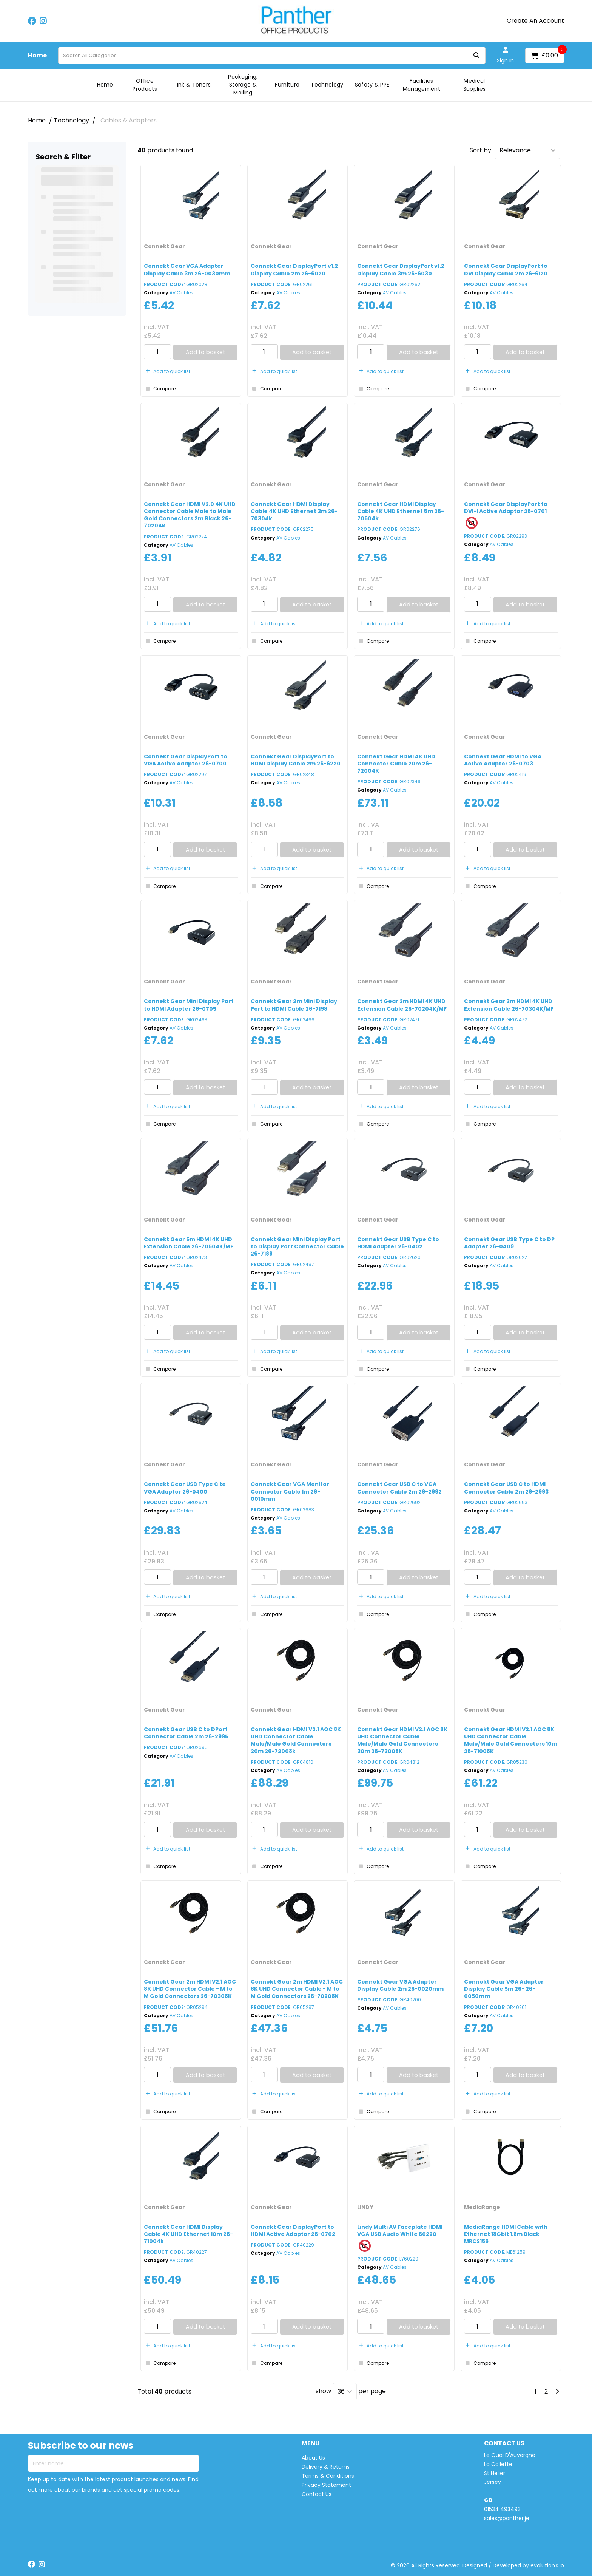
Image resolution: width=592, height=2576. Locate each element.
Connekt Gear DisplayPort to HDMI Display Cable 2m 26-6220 (296, 760)
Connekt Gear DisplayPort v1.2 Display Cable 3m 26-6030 (400, 269)
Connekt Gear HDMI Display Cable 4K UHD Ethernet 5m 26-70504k (400, 511)
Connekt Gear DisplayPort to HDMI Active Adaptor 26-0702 (293, 2230)
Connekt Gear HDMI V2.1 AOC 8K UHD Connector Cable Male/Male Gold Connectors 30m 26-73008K (402, 1740)
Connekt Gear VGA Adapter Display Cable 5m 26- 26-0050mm (504, 1989)
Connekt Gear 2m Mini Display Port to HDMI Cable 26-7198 (294, 1004)
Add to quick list (167, 371)
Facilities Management (421, 85)
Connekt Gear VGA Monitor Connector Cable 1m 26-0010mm (290, 1491)
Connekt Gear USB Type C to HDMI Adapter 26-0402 (398, 1242)
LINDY (365, 2207)
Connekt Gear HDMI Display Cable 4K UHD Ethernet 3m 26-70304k (294, 511)
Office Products (145, 85)
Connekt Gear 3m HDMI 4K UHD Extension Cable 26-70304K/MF (508, 1004)
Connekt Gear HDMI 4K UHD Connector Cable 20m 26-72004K (396, 764)
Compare (160, 388)
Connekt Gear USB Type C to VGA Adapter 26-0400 (185, 1487)
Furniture (287, 84)
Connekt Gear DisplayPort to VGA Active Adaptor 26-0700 (185, 760)
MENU (310, 2443)
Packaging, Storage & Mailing (242, 84)
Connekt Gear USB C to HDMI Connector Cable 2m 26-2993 (506, 1487)
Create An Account (535, 21)
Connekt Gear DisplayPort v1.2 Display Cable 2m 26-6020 (294, 269)
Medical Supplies (474, 85)
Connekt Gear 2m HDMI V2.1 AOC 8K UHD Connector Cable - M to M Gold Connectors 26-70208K (297, 1989)
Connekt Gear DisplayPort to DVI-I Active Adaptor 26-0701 (505, 507)
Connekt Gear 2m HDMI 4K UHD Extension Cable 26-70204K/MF (402, 1004)
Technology (327, 84)
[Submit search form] (476, 55)
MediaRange (482, 2207)
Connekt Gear (164, 246)
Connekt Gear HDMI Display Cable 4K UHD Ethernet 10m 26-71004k (188, 2234)
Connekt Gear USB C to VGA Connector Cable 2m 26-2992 (399, 1487)
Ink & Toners (194, 84)
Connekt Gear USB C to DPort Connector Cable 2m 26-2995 (186, 1733)
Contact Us (316, 2494)
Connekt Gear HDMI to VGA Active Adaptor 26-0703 (502, 760)
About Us (313, 2458)
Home (37, 55)
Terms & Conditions (328, 2476)
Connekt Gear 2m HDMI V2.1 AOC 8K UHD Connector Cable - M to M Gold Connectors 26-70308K (190, 1989)
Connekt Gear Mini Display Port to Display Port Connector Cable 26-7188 (297, 1246)
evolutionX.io (547, 2565)
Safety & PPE (372, 84)
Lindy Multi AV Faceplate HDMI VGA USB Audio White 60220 (399, 2230)
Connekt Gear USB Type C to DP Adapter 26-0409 (509, 1242)
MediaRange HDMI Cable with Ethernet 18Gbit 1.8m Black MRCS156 (505, 2234)
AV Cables (181, 292)
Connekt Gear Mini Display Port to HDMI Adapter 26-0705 (189, 1004)
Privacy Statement (326, 2485)
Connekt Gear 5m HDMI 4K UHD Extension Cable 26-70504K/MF (188, 1242)
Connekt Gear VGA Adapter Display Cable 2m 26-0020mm (400, 1985)
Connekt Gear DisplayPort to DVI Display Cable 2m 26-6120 (505, 269)
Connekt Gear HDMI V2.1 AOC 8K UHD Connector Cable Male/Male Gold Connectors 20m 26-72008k (296, 1740)
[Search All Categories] (272, 55)
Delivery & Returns (326, 2467)
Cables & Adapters (128, 120)
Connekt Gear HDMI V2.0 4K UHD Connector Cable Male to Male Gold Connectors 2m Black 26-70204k (190, 515)
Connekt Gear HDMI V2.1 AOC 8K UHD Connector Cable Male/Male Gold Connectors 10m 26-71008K (510, 1740)
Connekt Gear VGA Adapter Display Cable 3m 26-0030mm (187, 269)
